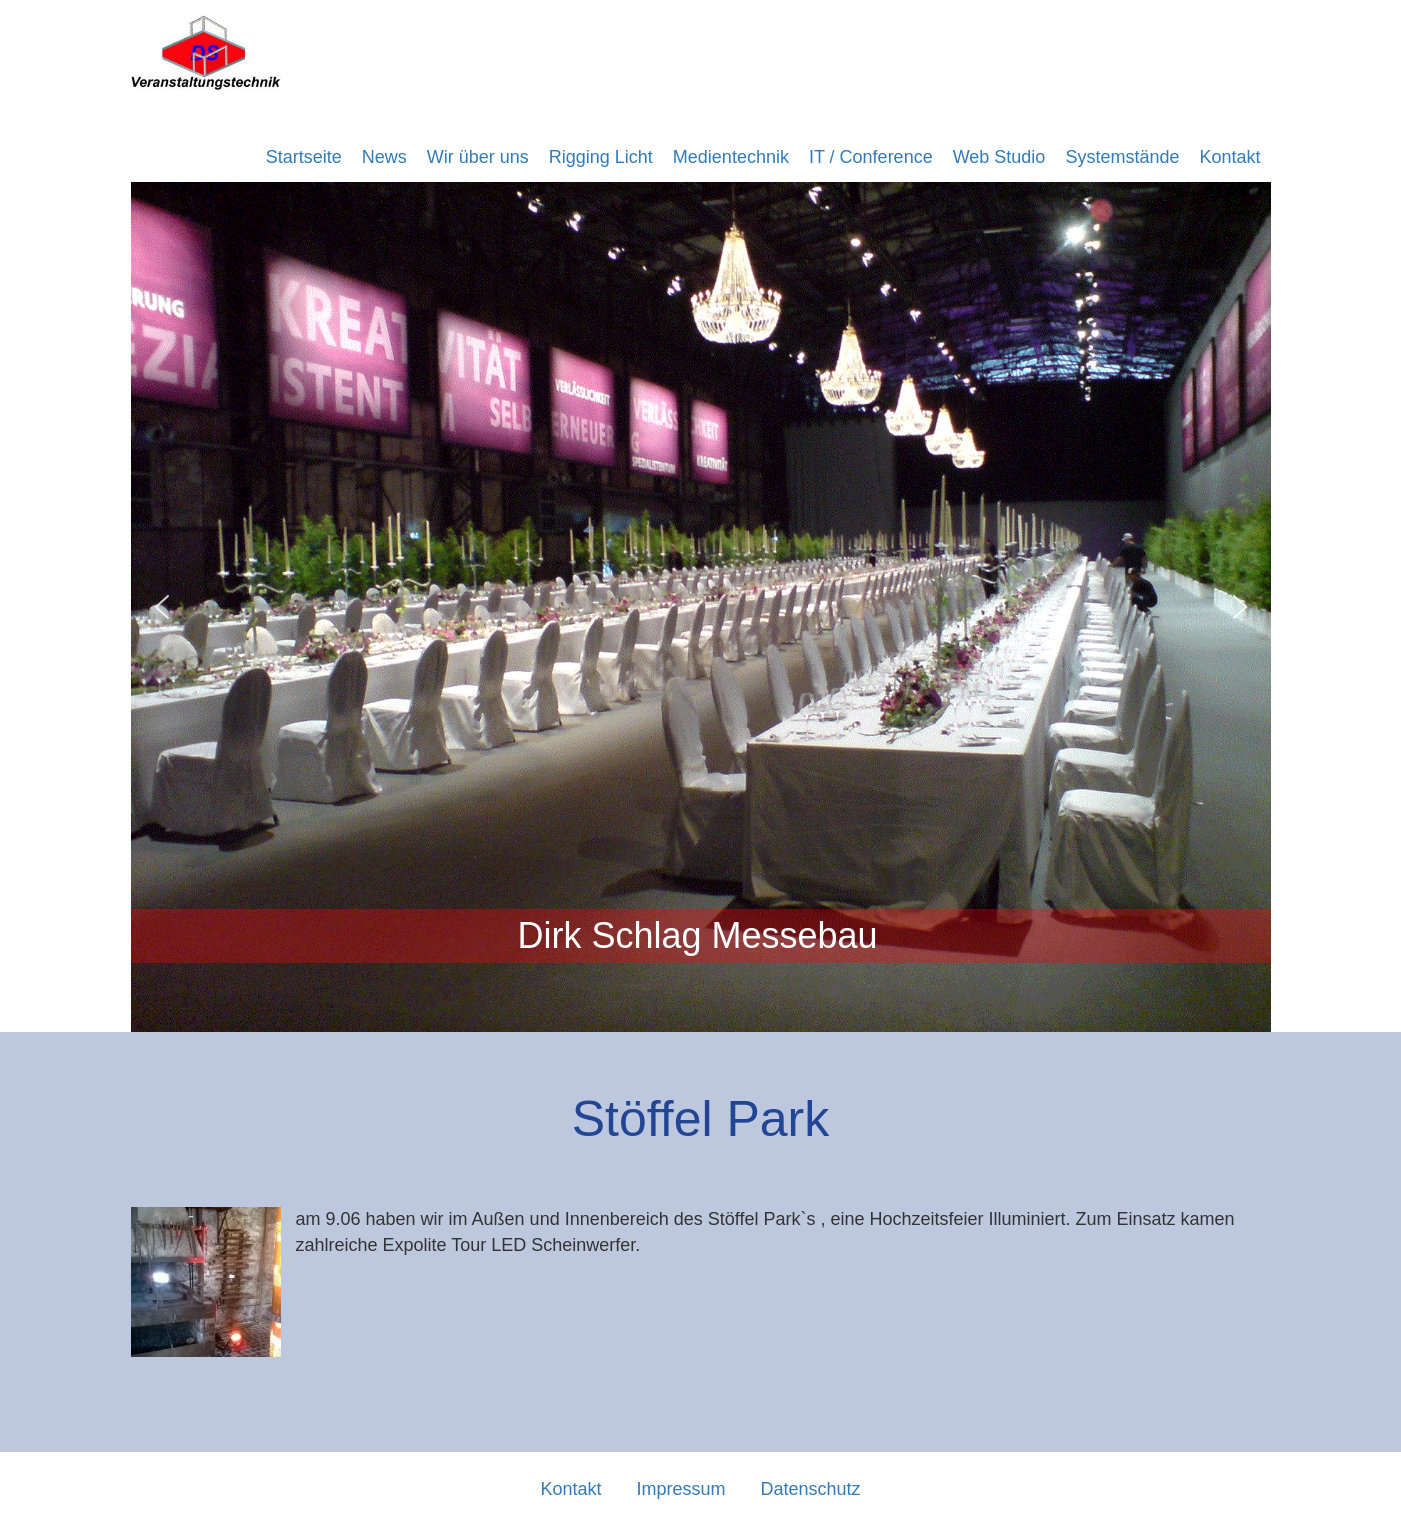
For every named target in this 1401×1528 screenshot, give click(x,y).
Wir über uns (478, 157)
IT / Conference (871, 157)
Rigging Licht (601, 157)
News (384, 157)
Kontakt (1229, 157)
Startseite (304, 157)
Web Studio (999, 157)
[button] (162, 607)
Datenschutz (811, 1489)
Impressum (680, 1489)
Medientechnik (731, 157)
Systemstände (1122, 157)
